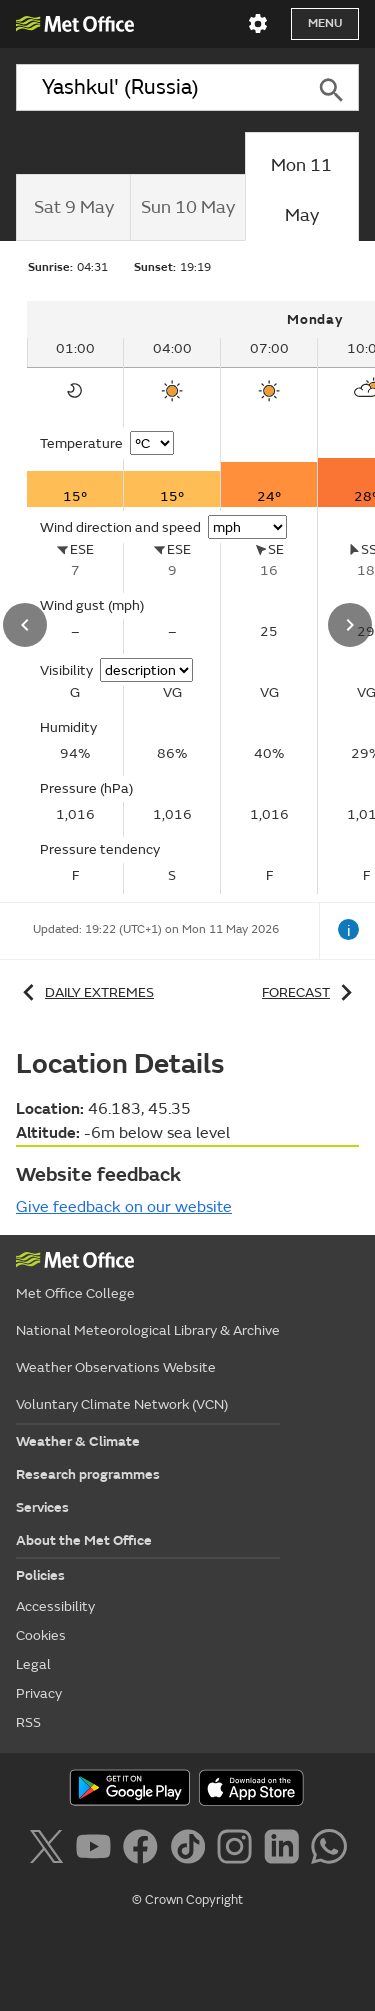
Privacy (39, 1693)
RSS (28, 1722)
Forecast (310, 992)
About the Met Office (84, 1540)
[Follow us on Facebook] (144, 1850)
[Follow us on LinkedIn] (285, 1850)
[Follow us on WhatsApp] (328, 1850)
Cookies (41, 1635)
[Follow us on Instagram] (238, 1850)
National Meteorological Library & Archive (148, 1330)
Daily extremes (85, 992)
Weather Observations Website (116, 1367)
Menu (325, 23)
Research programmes (88, 1474)
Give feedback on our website (124, 1207)
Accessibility (55, 1606)
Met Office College (75, 1293)
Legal (33, 1664)
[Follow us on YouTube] (97, 1850)
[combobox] (159, 87)
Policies (40, 1575)
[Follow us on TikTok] (191, 1850)
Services (42, 1507)
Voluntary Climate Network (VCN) (122, 1404)
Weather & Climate (78, 1441)
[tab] (73, 208)
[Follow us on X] (49, 1850)
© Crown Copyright (187, 1900)
